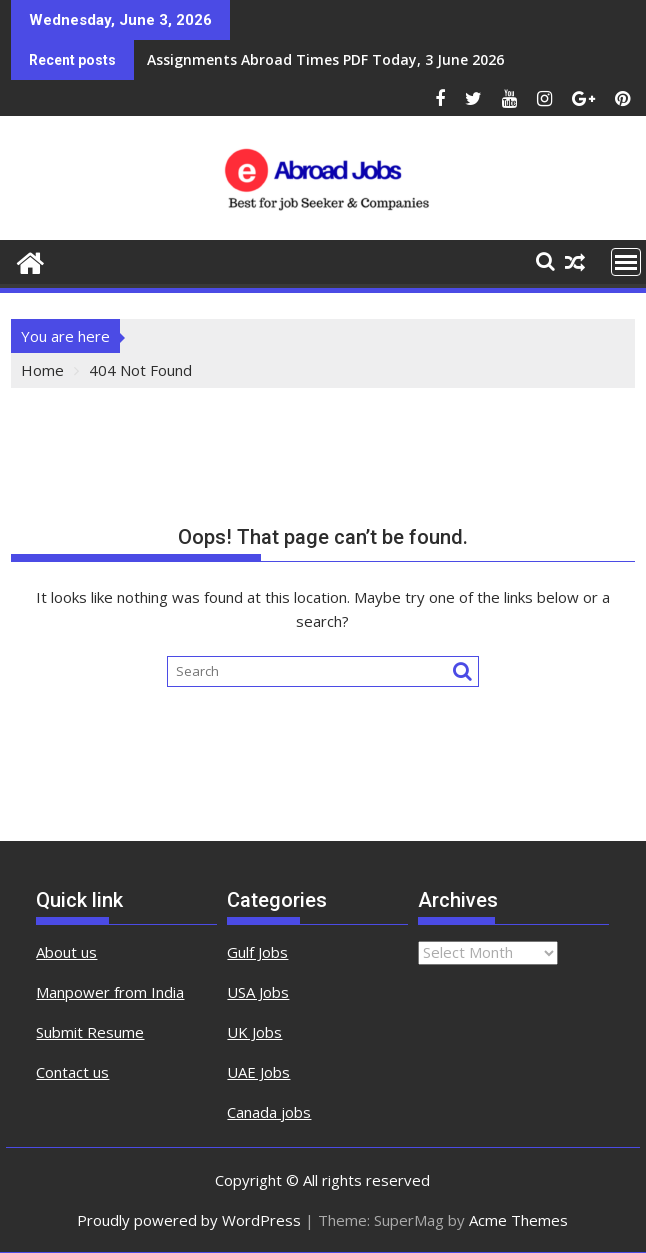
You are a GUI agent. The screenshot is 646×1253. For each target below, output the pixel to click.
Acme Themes (518, 1220)
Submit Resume (90, 1032)
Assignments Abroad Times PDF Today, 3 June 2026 (325, 59)
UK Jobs (254, 1032)
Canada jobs (269, 1112)
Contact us (72, 1072)
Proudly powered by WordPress (189, 1220)
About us (66, 952)
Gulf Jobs (257, 952)
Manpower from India (110, 992)
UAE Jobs (258, 1072)
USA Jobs (258, 992)
